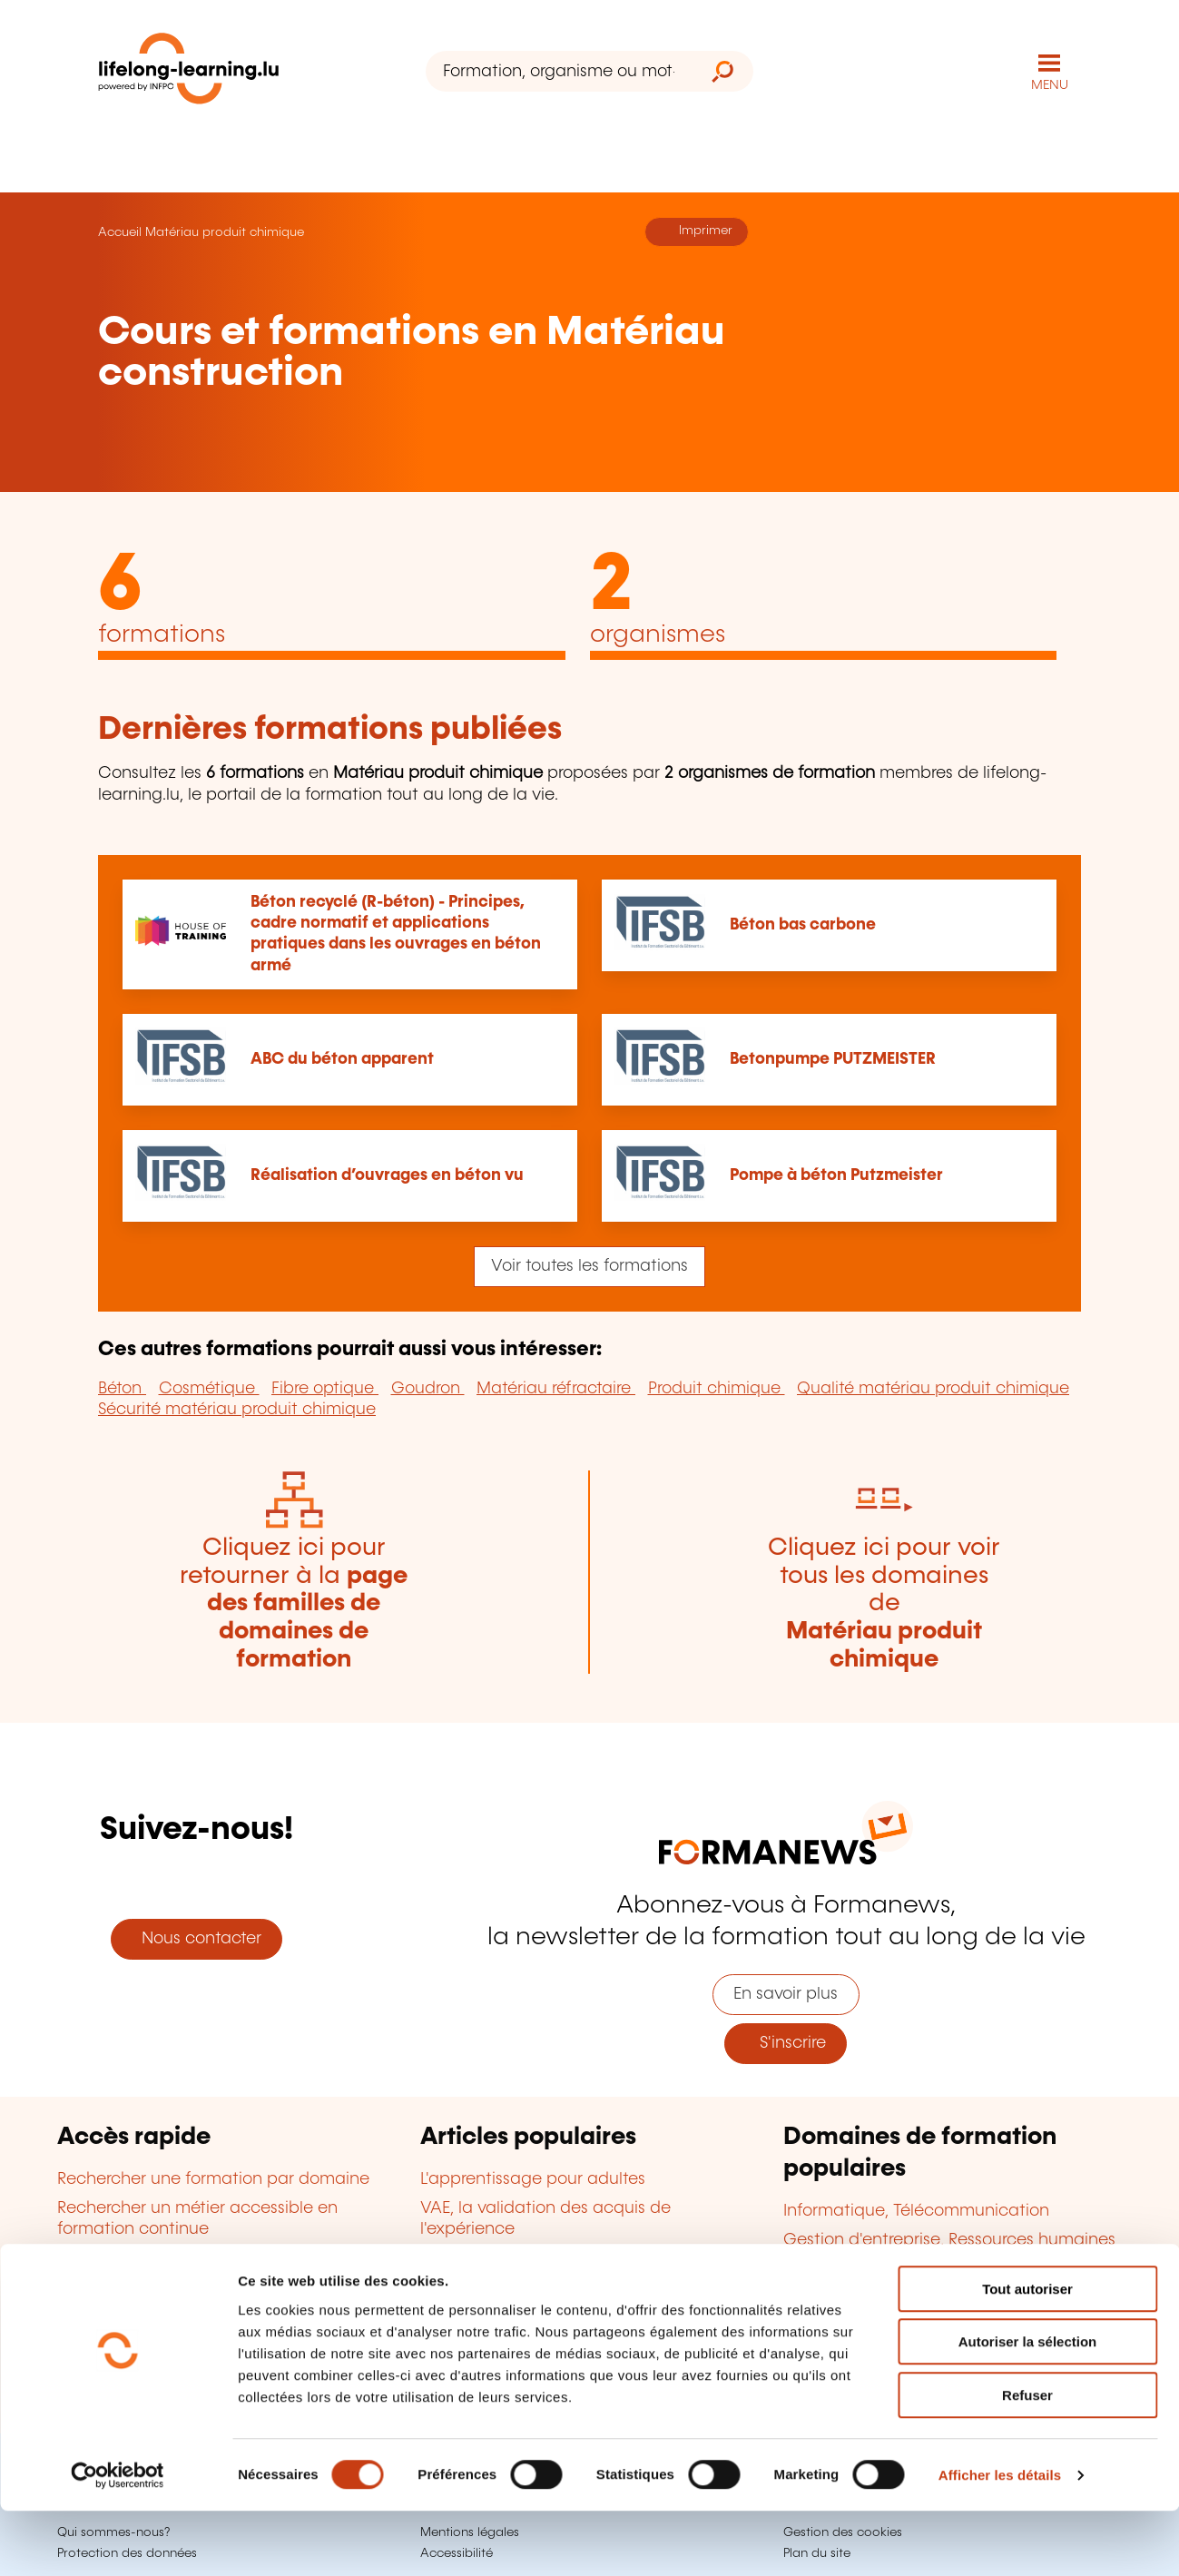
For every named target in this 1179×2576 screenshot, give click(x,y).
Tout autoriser (1027, 2354)
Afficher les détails (999, 2540)
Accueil (120, 232)
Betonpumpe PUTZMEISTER (833, 1059)
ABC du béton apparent (342, 1059)
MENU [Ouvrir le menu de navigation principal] (1049, 85)
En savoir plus (785, 1994)
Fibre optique (324, 1389)
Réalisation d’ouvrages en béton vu (387, 1175)
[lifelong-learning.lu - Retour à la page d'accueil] (189, 72)
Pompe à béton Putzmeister (836, 1175)
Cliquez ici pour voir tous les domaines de (884, 1603)
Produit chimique (716, 1389)
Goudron (428, 1389)
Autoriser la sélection (1027, 2407)
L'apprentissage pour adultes (532, 2179)
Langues (816, 2270)
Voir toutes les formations (589, 1266)
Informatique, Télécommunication (916, 2211)
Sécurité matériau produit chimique (237, 1409)
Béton (122, 1389)
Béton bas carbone (803, 925)
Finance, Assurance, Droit (882, 2299)
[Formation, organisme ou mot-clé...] (559, 71)
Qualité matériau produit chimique (933, 1389)
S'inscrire (786, 2043)
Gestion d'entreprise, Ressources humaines (949, 2240)
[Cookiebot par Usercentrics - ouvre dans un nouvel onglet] (117, 2540)
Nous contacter (197, 1939)
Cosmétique (209, 1389)
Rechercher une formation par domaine (213, 2179)
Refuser (1027, 2460)
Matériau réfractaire (556, 1389)
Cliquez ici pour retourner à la (294, 1603)
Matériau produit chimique (224, 232)
